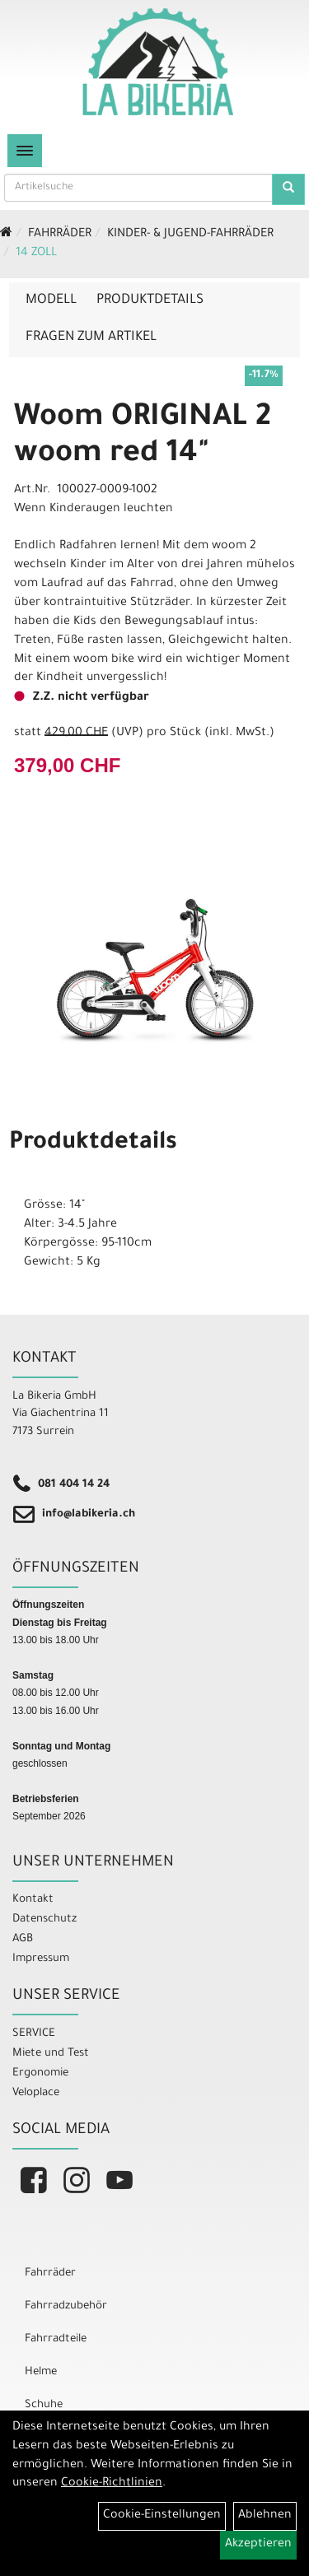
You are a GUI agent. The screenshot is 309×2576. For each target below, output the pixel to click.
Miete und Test (50, 2053)
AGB (22, 1939)
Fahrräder (59, 234)
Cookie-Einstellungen (162, 2515)
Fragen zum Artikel (91, 337)
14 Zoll (36, 253)
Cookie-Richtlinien (111, 2483)
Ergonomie (40, 2073)
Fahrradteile (56, 2339)
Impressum (40, 1959)
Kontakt (33, 1900)
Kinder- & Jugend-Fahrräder (190, 234)
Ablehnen (265, 2515)
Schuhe (44, 2405)
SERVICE (33, 2034)
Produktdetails (150, 300)
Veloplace (35, 2093)
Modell (51, 300)
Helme (41, 2372)
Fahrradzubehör (66, 2306)
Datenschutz (44, 1919)
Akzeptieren (258, 2544)
